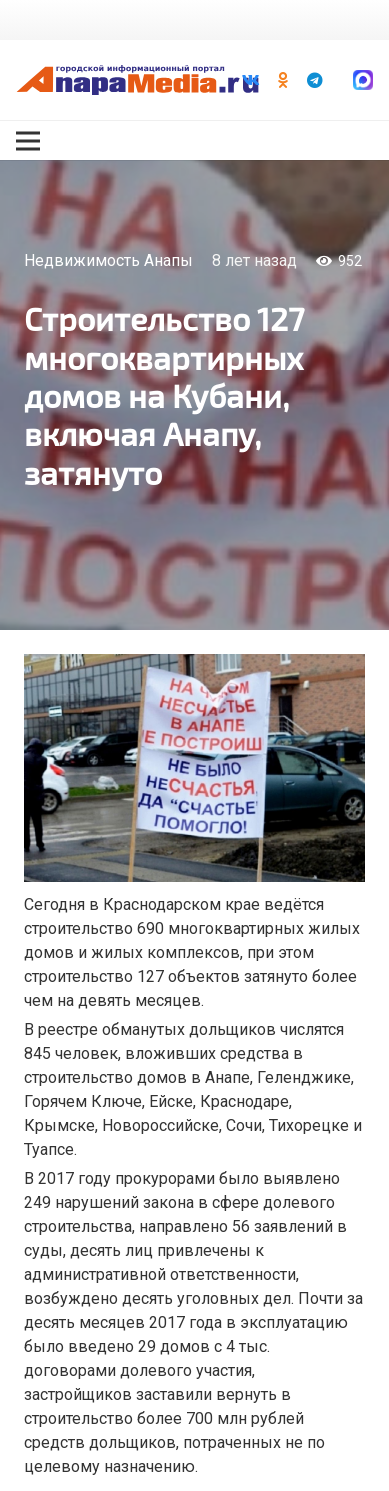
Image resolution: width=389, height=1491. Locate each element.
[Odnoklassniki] (283, 80)
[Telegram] (315, 80)
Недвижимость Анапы (108, 260)
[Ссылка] (137, 80)
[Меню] (28, 141)
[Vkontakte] (251, 80)
